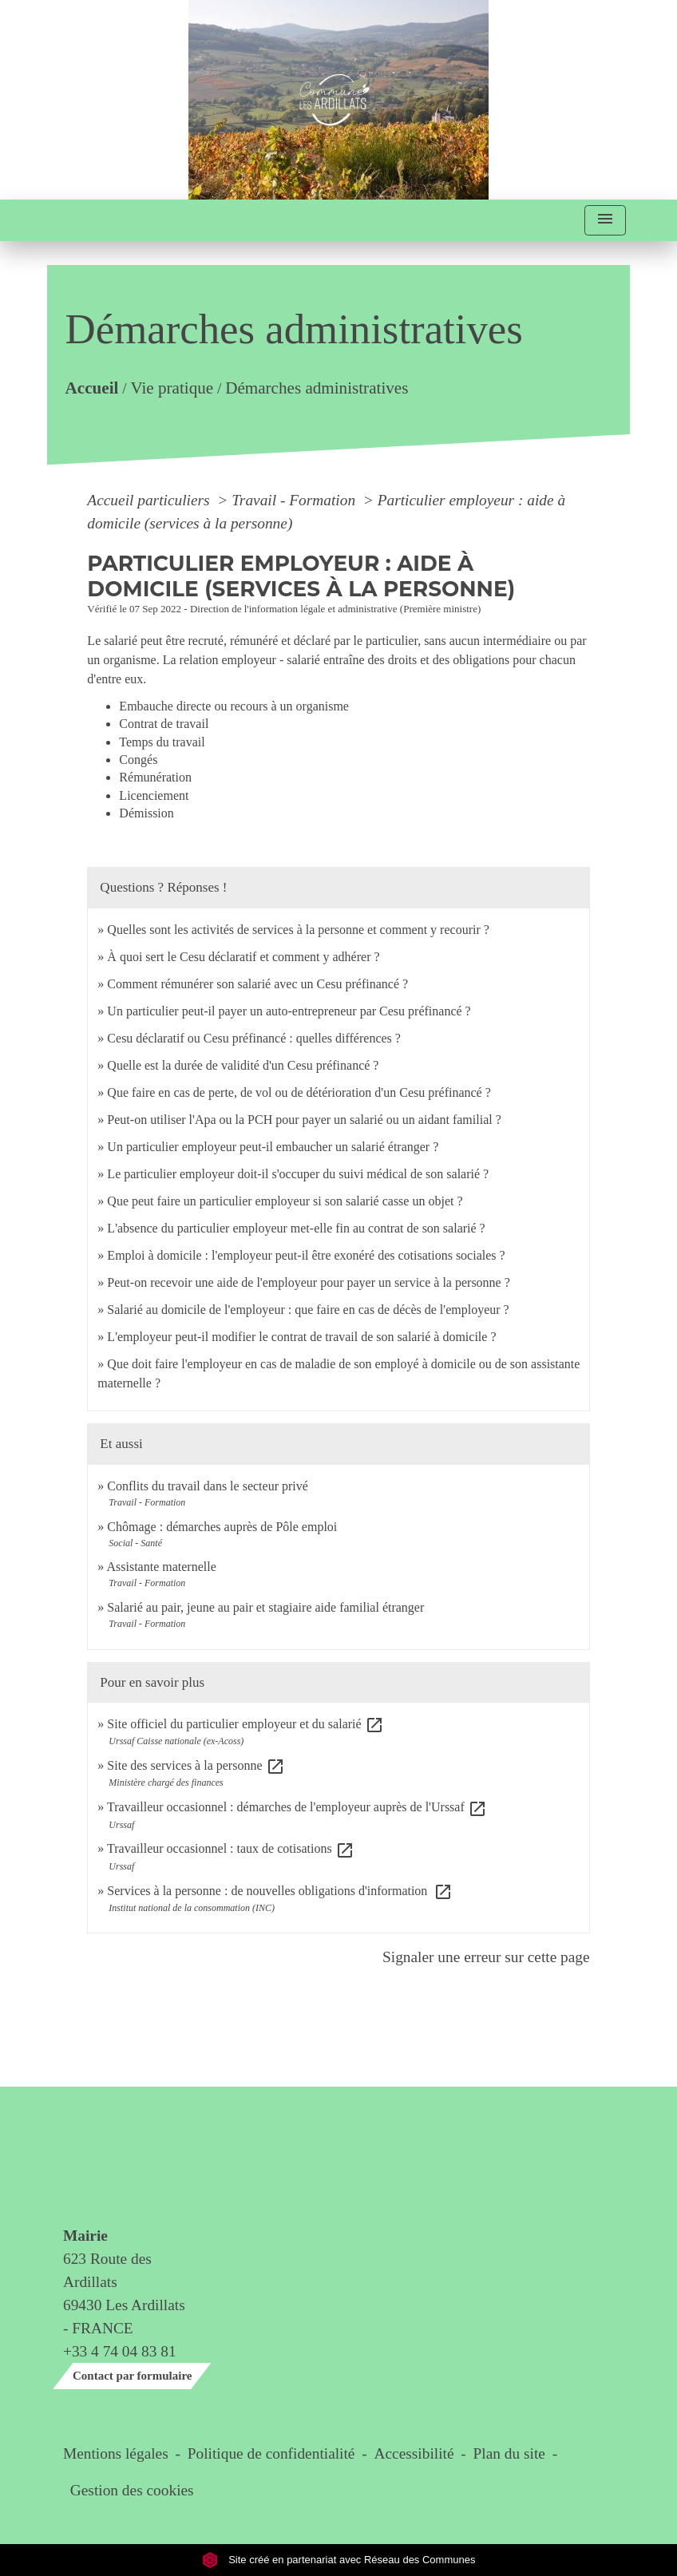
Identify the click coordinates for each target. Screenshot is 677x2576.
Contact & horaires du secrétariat (125, 2164)
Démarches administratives (317, 387)
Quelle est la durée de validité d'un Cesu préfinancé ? (242, 1065)
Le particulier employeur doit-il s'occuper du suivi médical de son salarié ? (298, 1174)
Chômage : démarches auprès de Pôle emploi (222, 1526)
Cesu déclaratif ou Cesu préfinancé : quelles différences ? (254, 1038)
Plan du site (509, 2453)
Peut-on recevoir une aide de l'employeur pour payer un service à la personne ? (308, 1282)
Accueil (92, 387)
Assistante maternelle (161, 1566)
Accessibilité (414, 2453)
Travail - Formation (295, 500)
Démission (146, 813)
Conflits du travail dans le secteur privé (207, 1486)
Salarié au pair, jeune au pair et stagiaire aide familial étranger (265, 1607)
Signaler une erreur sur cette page (486, 1957)
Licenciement (153, 795)
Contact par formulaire (132, 2375)
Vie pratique (172, 387)
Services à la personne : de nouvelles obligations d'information (280, 1890)
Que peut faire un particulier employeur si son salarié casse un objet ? (284, 1201)
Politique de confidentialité (271, 2453)
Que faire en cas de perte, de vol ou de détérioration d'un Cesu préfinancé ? (298, 1092)
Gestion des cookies (132, 2490)
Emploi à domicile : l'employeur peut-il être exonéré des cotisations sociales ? (306, 1255)
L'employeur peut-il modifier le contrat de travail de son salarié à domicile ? (301, 1336)
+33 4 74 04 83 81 (119, 2351)
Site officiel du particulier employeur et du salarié (245, 1724)
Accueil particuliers (150, 500)
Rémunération (155, 777)
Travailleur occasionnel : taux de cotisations (230, 1848)
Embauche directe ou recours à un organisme (234, 706)
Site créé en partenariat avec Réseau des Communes (339, 2560)
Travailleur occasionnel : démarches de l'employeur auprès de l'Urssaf (297, 1807)
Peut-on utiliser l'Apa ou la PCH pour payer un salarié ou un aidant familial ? (304, 1119)
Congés (138, 759)
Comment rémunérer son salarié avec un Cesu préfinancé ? (257, 984)
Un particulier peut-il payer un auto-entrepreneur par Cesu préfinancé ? (288, 1011)
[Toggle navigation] (605, 220)
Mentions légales (115, 2453)
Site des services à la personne (195, 1765)
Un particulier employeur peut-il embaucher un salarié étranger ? (272, 1146)
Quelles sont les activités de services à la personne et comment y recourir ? (298, 929)
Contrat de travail (163, 723)
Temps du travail (161, 742)
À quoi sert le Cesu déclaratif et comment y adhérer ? (243, 957)
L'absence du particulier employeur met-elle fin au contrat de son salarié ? (296, 1228)
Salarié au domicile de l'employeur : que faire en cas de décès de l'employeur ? (308, 1309)
